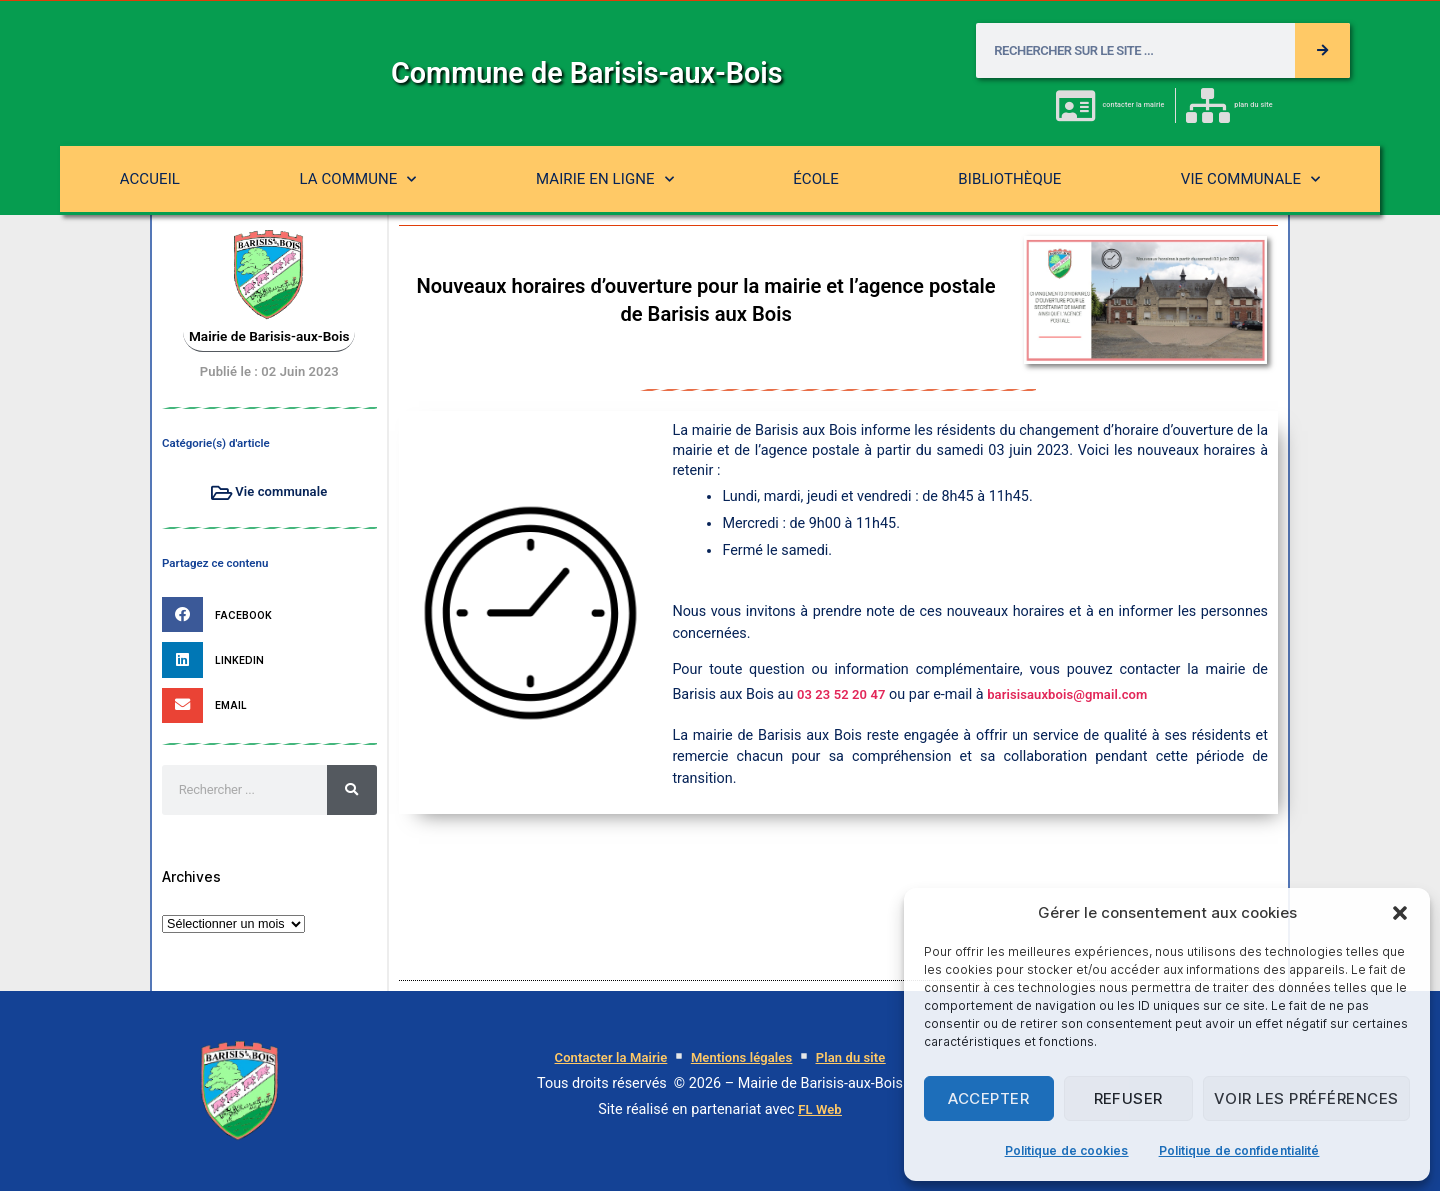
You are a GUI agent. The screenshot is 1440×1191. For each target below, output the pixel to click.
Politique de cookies (1067, 1150)
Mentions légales (741, 1057)
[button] (1400, 913)
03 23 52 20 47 (841, 694)
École (816, 179)
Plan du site (851, 1057)
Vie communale (1251, 179)
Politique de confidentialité (1239, 1150)
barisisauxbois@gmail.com (1067, 694)
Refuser (1129, 1098)
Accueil (150, 179)
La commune (357, 179)
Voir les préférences (1306, 1098)
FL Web (820, 1109)
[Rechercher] (1322, 50)
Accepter (988, 1098)
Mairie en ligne (605, 179)
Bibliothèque (1009, 179)
